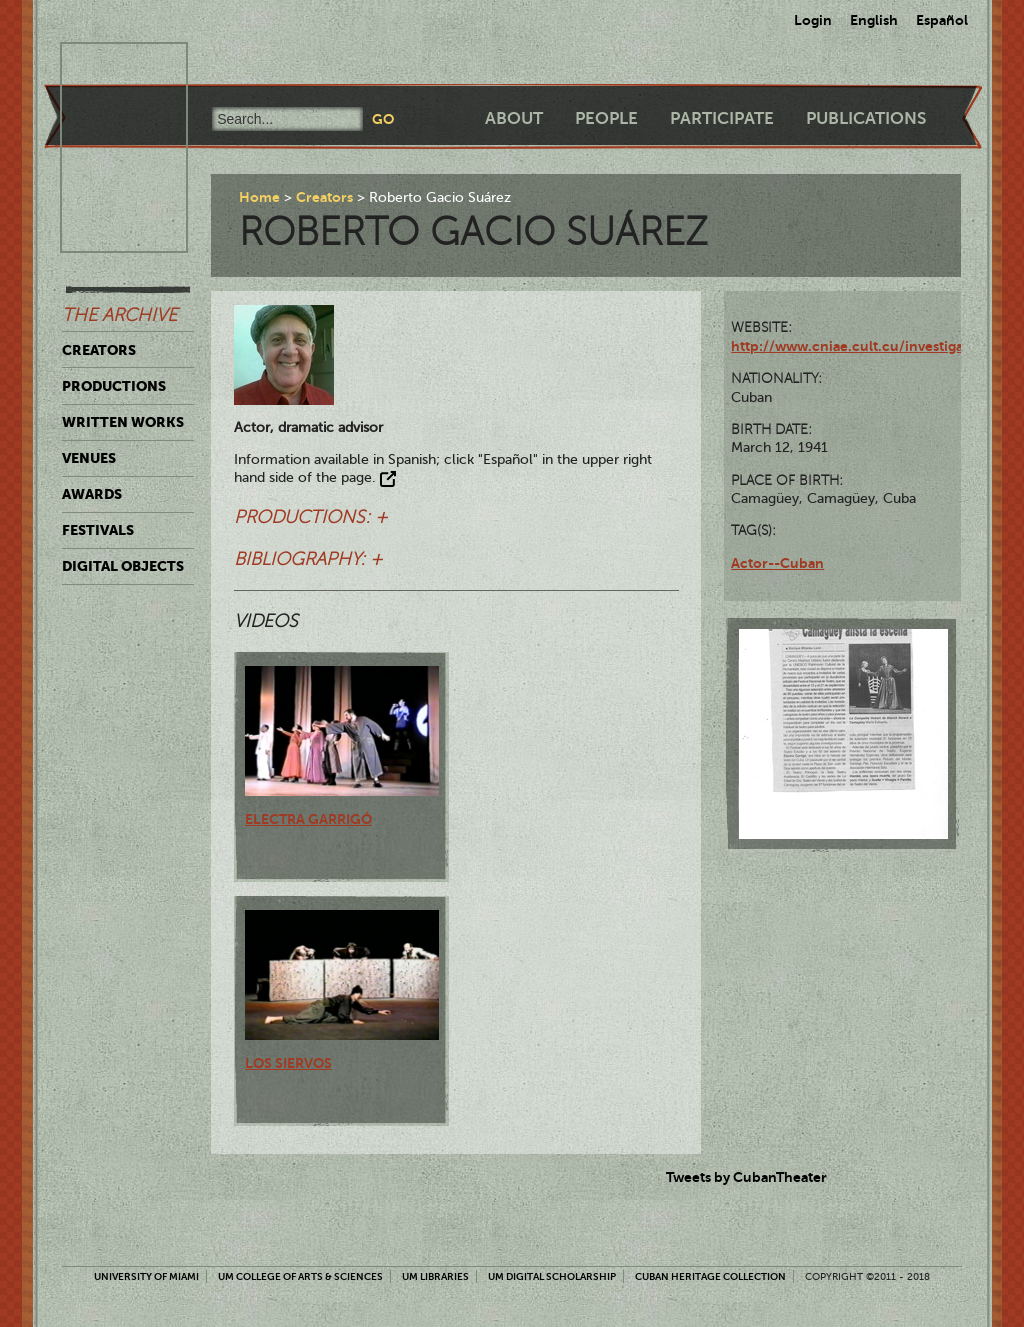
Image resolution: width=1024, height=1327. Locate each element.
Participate (722, 118)
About (514, 118)
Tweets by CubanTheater (746, 1177)
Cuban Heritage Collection (710, 1276)
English (874, 20)
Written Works (123, 422)
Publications (866, 118)
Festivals (98, 530)
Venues (89, 458)
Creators (99, 350)
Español (942, 20)
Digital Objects (123, 566)
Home (259, 197)
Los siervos (288, 1063)
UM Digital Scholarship (552, 1276)
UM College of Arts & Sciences (300, 1276)
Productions (114, 386)
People (606, 118)
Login (813, 20)
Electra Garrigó (308, 819)
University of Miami (146, 1276)
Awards (92, 494)
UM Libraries (435, 1276)
